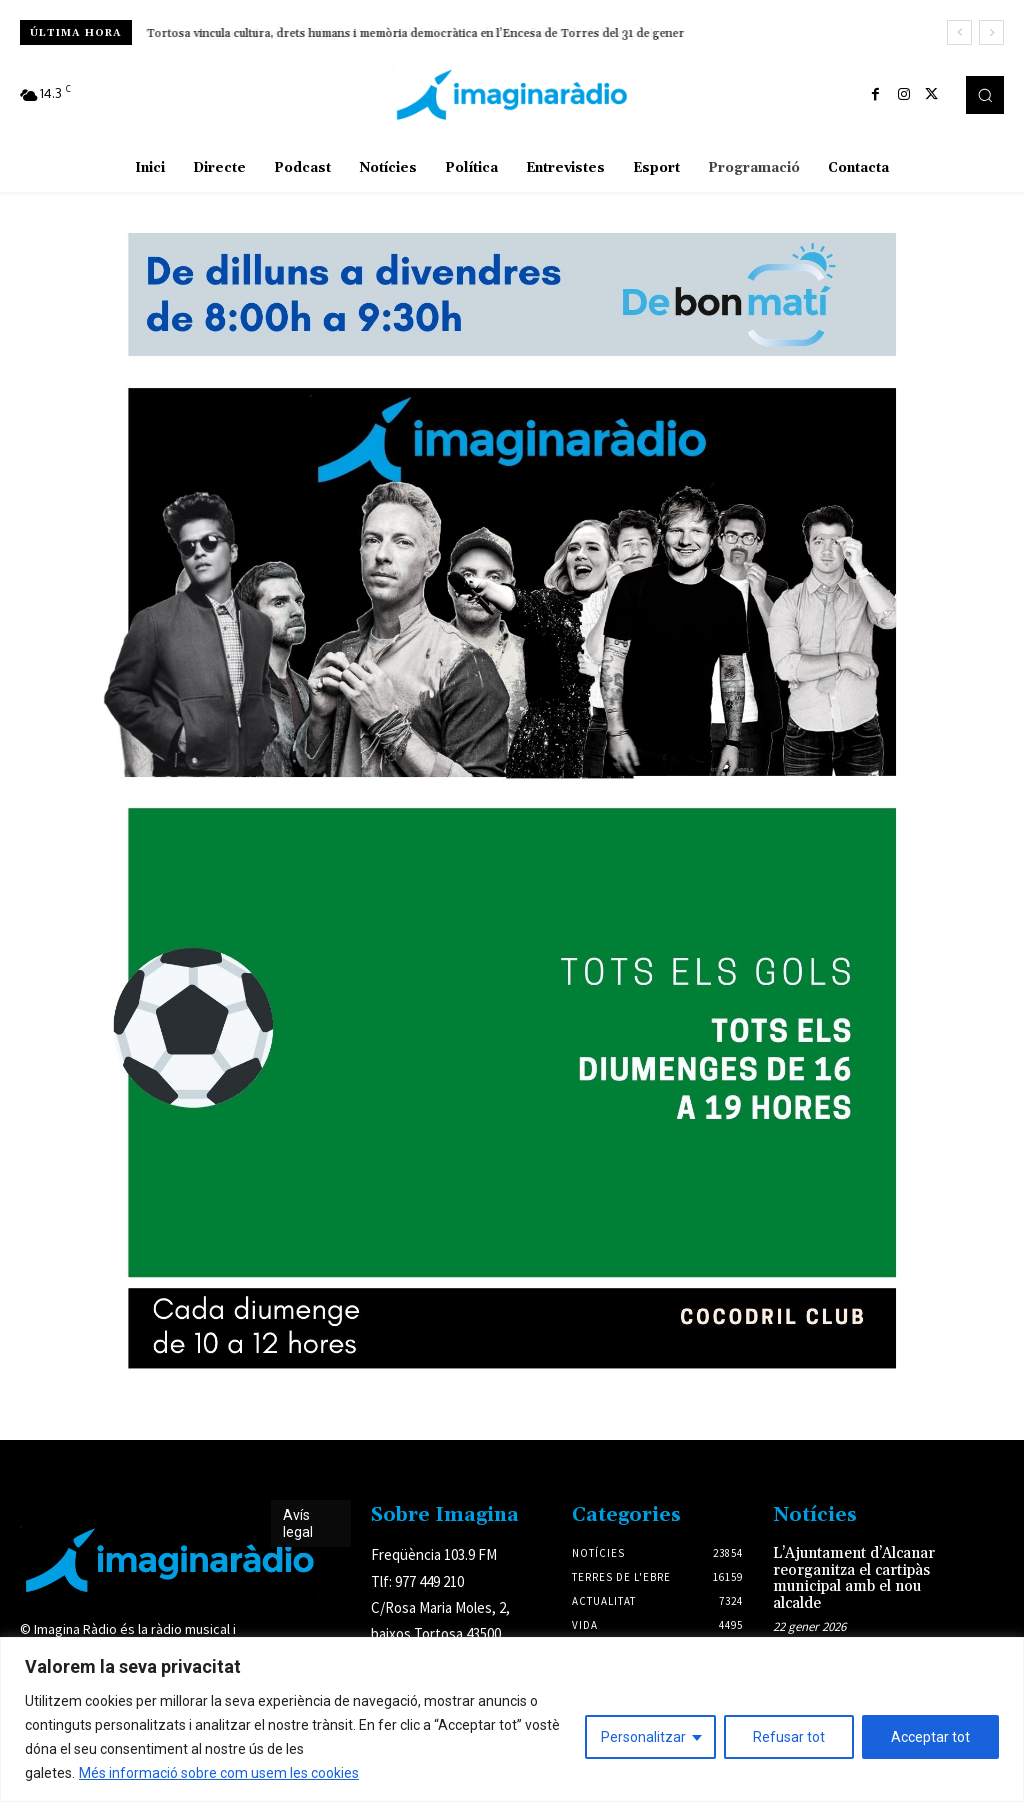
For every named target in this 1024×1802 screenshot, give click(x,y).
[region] (512, 1719)
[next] (991, 32)
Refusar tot (789, 1737)
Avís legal (298, 1523)
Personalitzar (643, 1737)
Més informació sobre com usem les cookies (219, 1773)
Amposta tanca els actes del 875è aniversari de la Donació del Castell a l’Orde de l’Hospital (390, 33)
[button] (985, 95)
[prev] (959, 32)
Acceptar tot (930, 1737)
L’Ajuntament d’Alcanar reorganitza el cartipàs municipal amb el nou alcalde (850, 1576)
